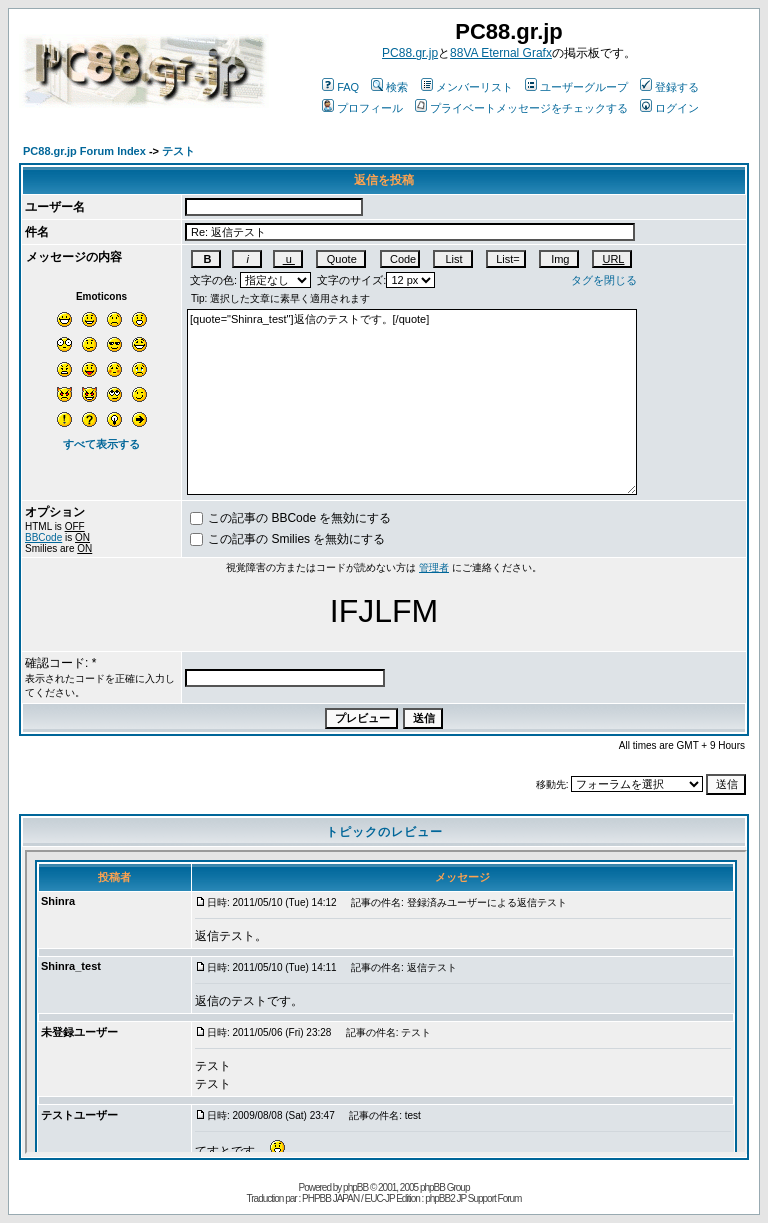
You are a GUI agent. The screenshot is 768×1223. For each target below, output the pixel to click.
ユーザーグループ (576, 87)
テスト (178, 151)
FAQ (340, 87)
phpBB (355, 1187)
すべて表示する (101, 444)
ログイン (669, 108)
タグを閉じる (604, 280)
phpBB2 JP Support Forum (473, 1198)
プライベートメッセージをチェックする (521, 108)
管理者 (434, 567)
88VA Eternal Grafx (501, 53)
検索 (389, 87)
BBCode (43, 537)
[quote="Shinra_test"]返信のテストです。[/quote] (412, 402)
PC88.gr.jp (410, 53)
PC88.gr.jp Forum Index (84, 151)
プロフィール (362, 108)
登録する (669, 87)
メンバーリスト (467, 87)
